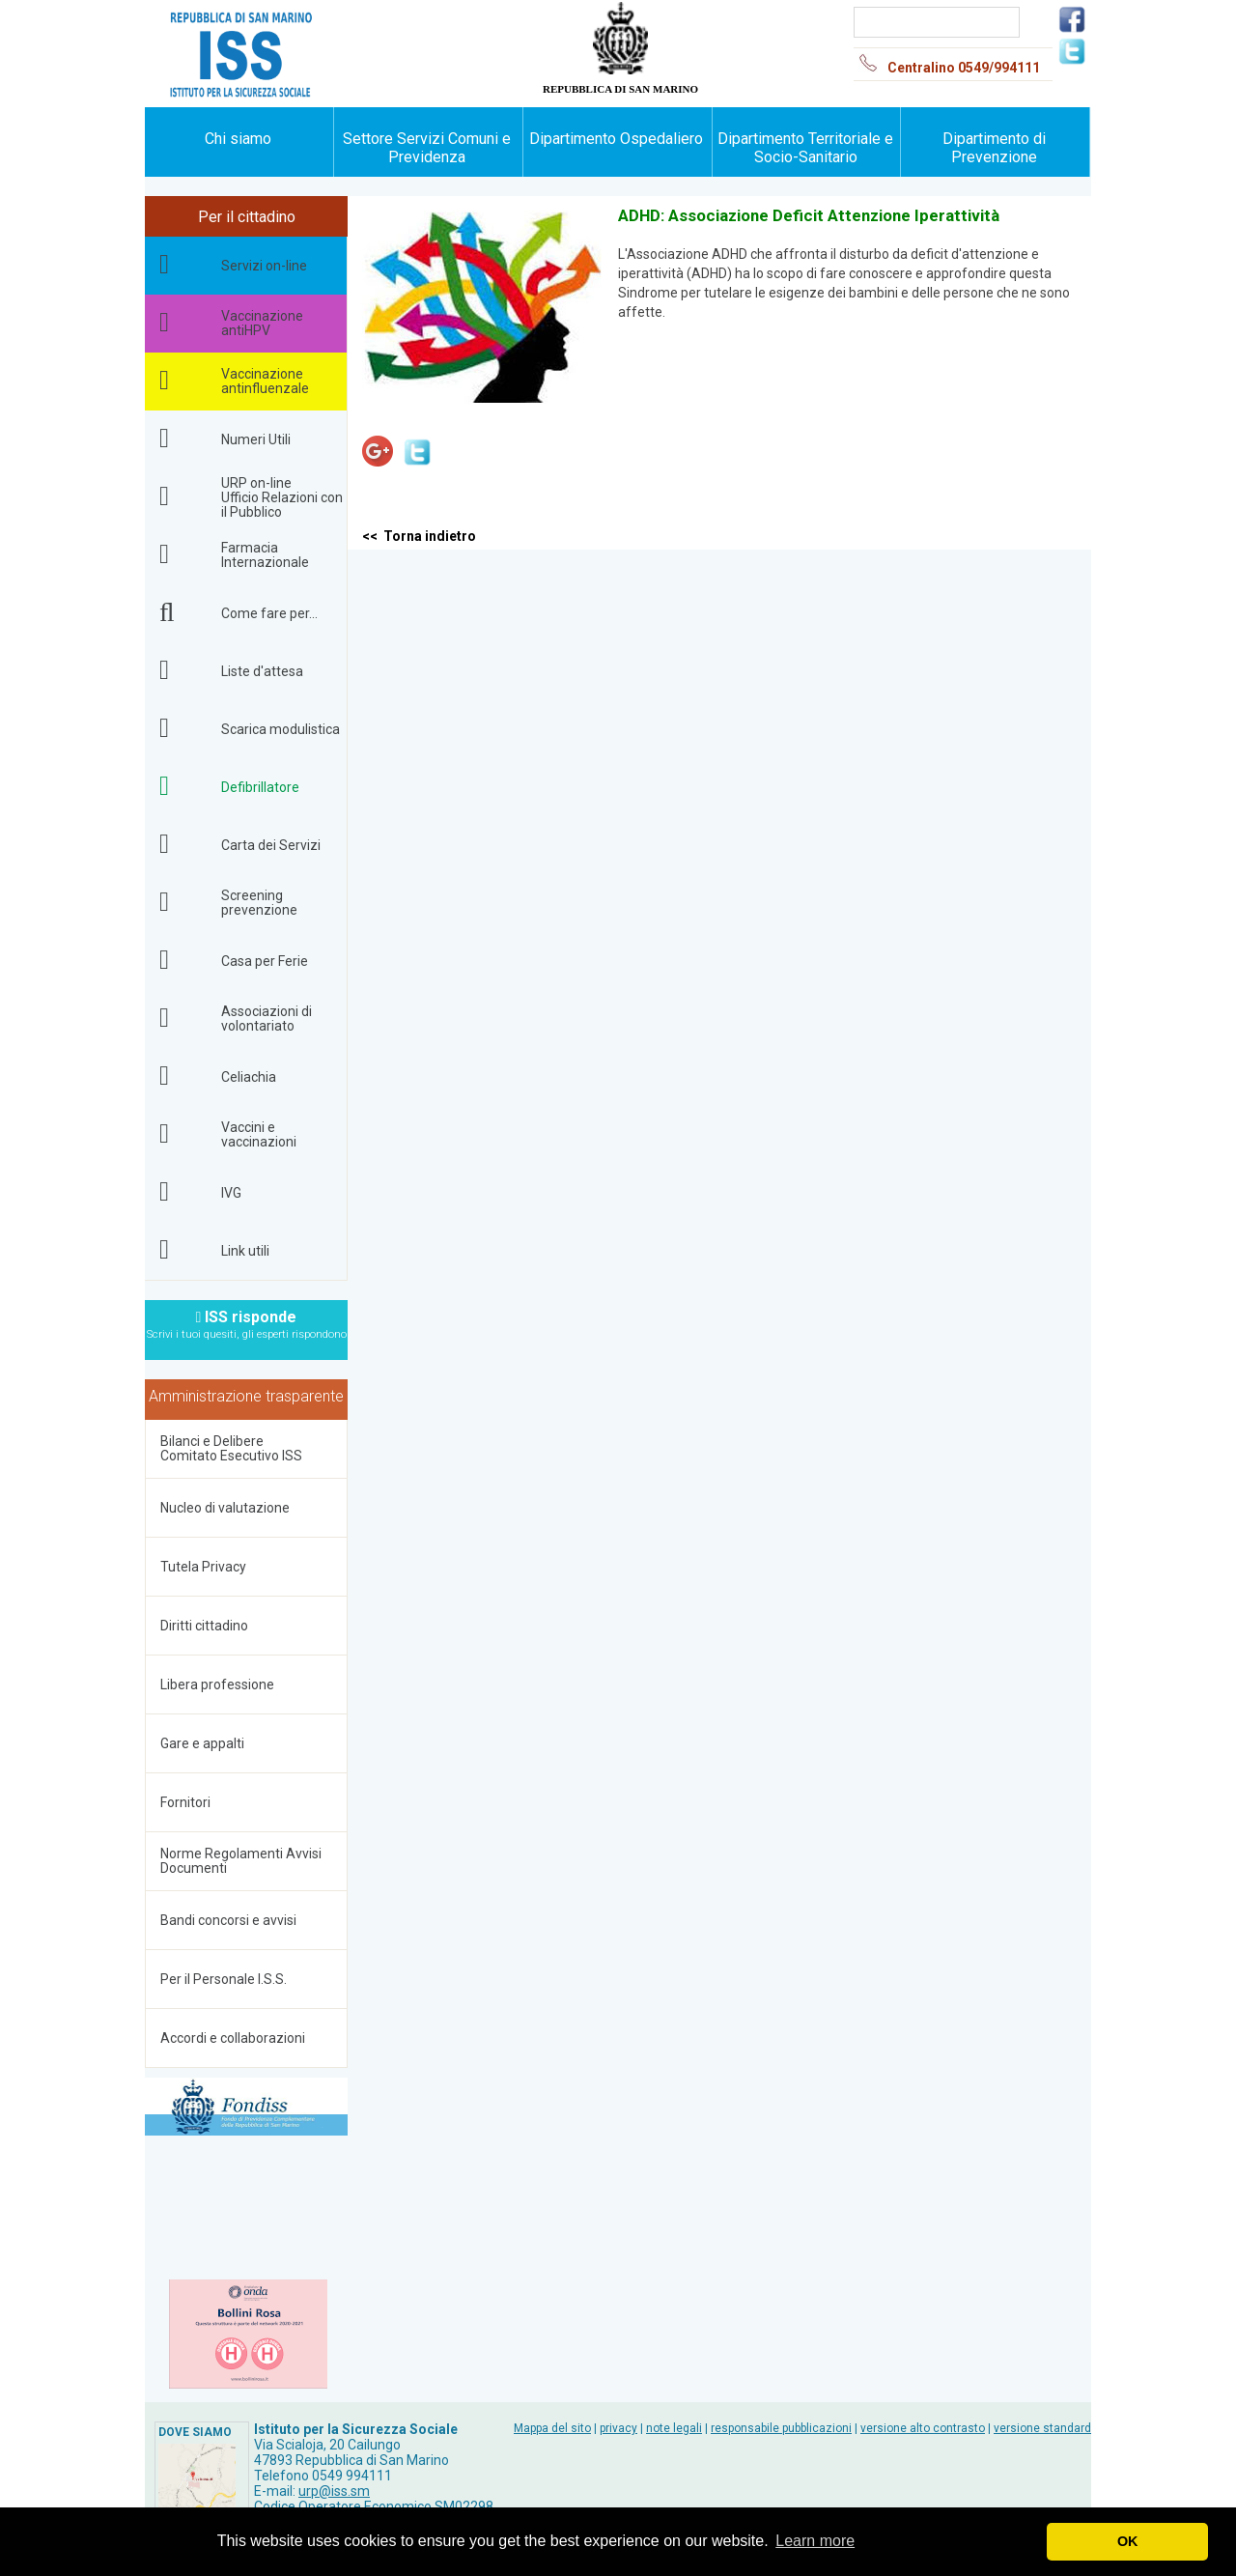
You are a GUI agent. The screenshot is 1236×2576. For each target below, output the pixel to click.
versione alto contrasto (922, 2428)
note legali (674, 2428)
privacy (618, 2428)
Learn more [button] (815, 2541)
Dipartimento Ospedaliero (616, 138)
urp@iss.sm (334, 2491)
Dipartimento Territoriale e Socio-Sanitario (805, 147)
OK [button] (1127, 2541)
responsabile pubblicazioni (781, 2428)
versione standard (1042, 2428)
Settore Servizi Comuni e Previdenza (427, 147)
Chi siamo (238, 138)
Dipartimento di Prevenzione (994, 147)
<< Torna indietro (419, 536)
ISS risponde (247, 1319)
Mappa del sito (552, 2428)
